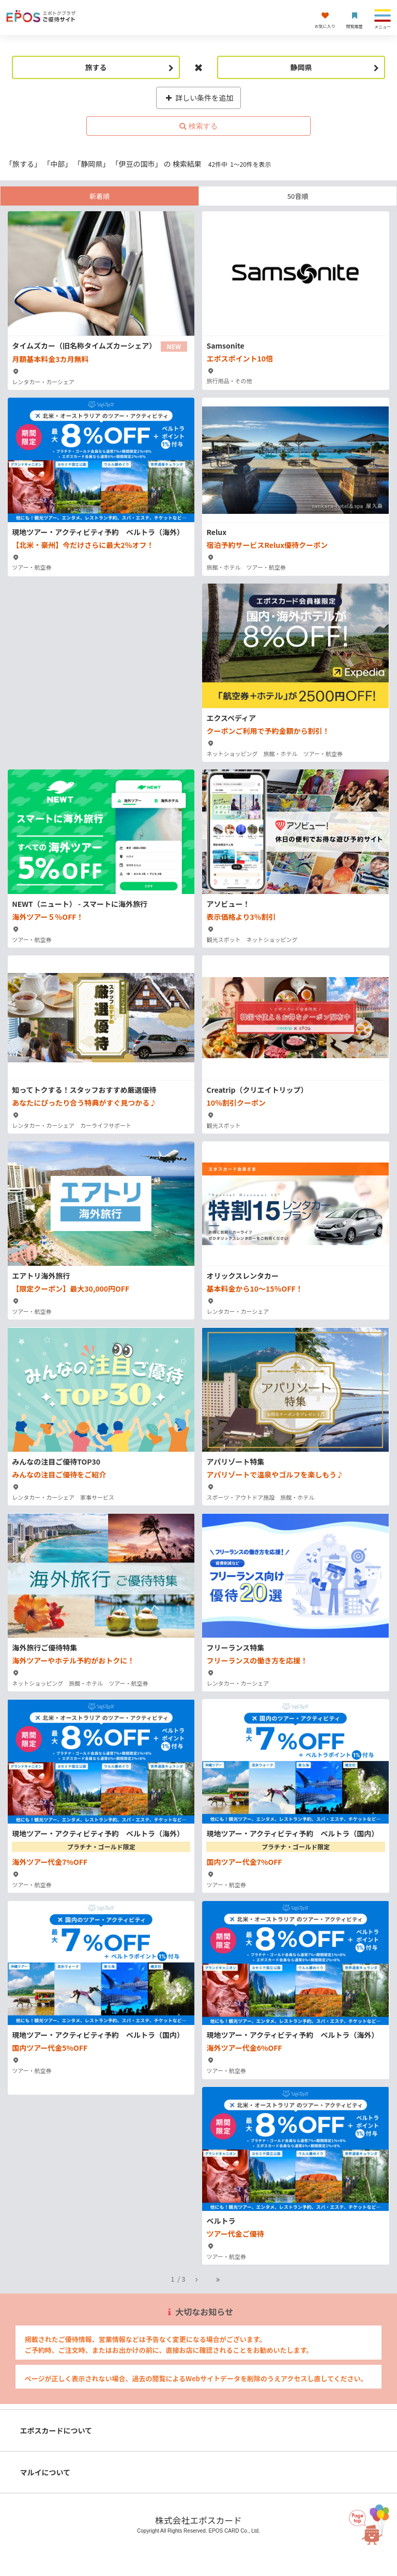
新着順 (99, 196)
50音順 (297, 196)
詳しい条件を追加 (199, 97)
